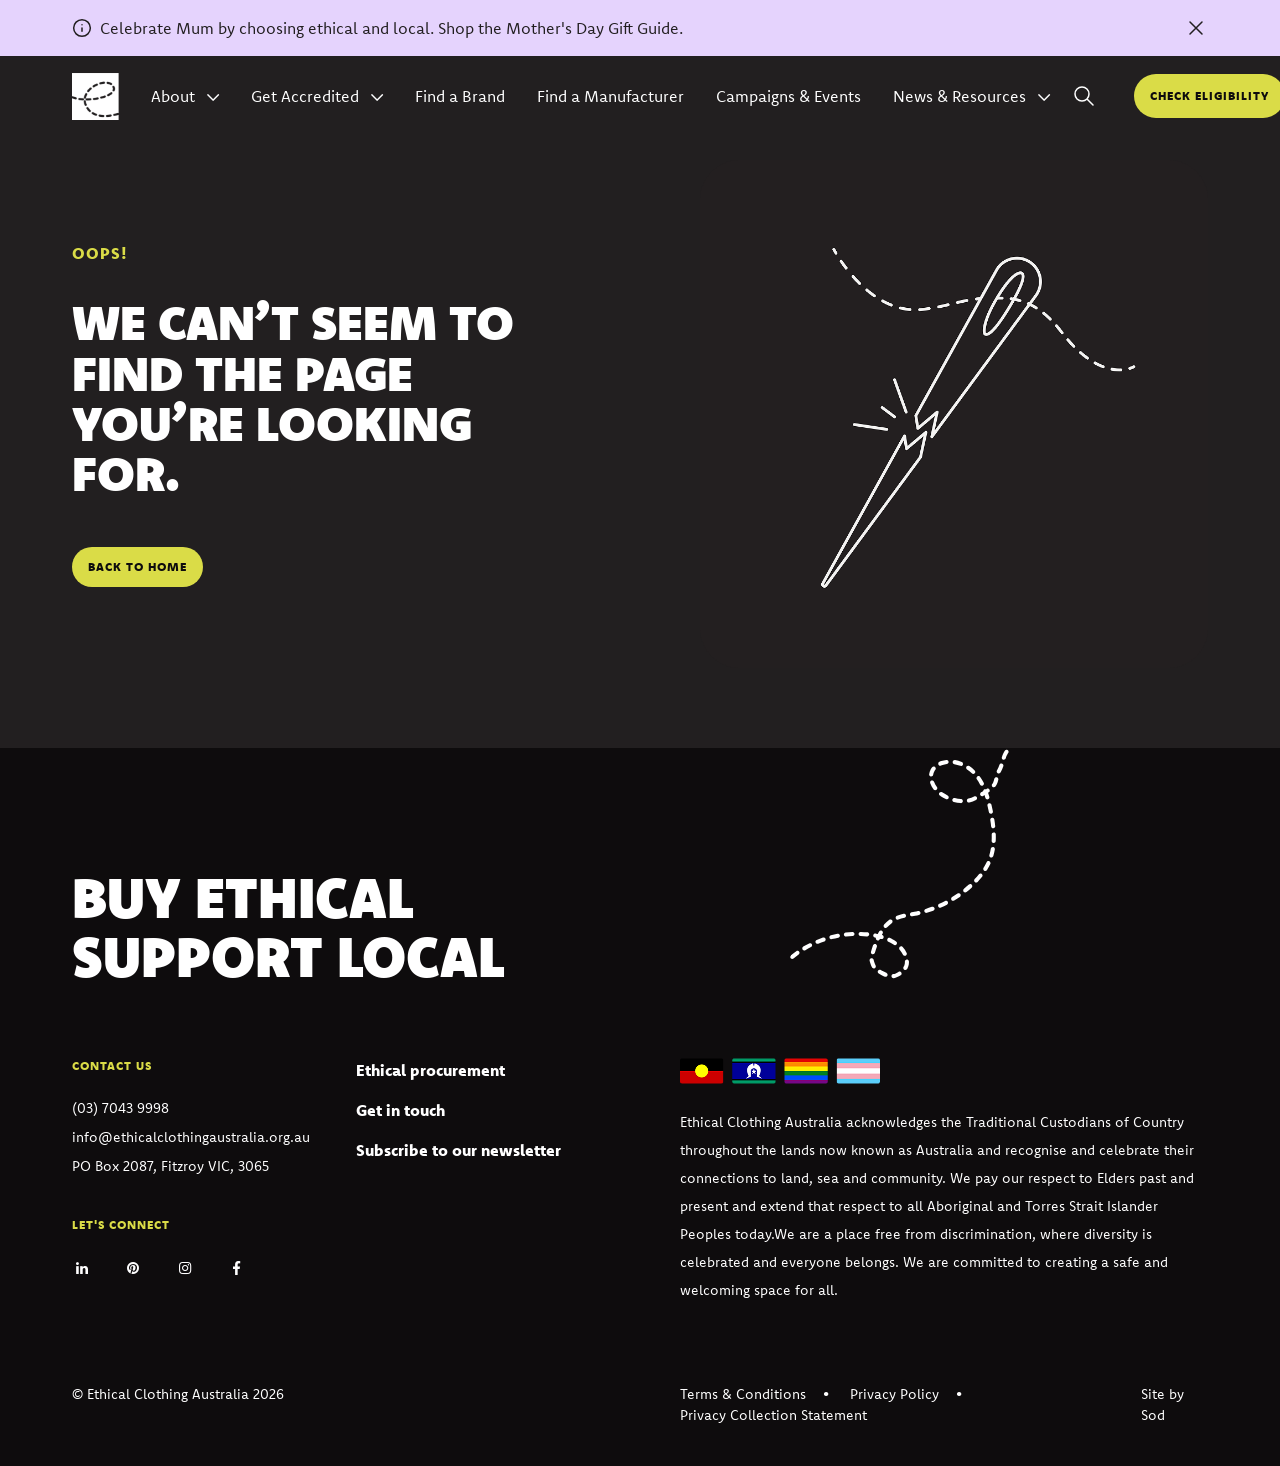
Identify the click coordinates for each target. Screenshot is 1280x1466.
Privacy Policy (894, 1394)
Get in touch (400, 1110)
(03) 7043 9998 (120, 1108)
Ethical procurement (430, 1070)
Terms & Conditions (743, 1394)
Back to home (137, 566)
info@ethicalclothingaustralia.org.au (191, 1137)
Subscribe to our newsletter (458, 1150)
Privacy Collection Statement (773, 1415)
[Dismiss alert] (1196, 28)
